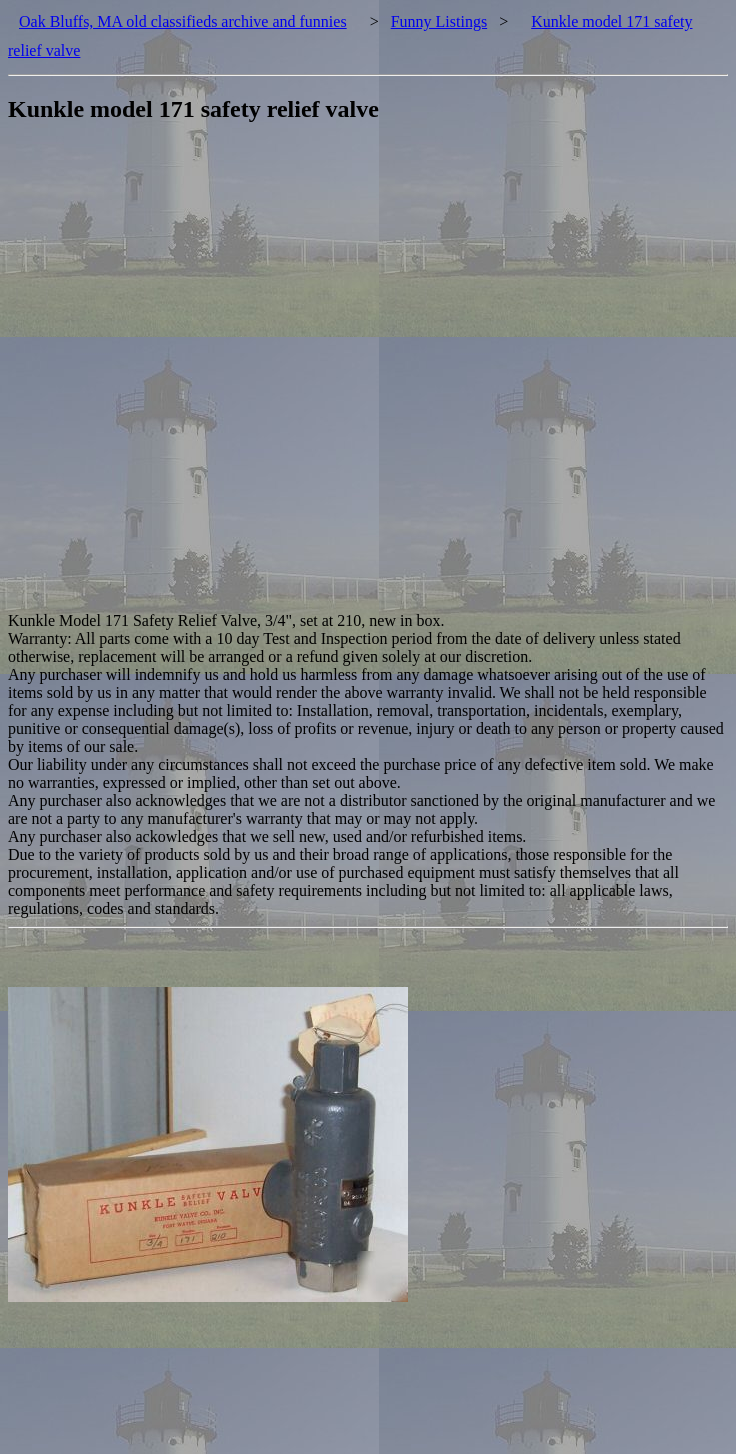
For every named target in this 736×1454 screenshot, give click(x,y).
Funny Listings (439, 21)
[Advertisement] (235, 377)
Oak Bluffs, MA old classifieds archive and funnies (183, 21)
